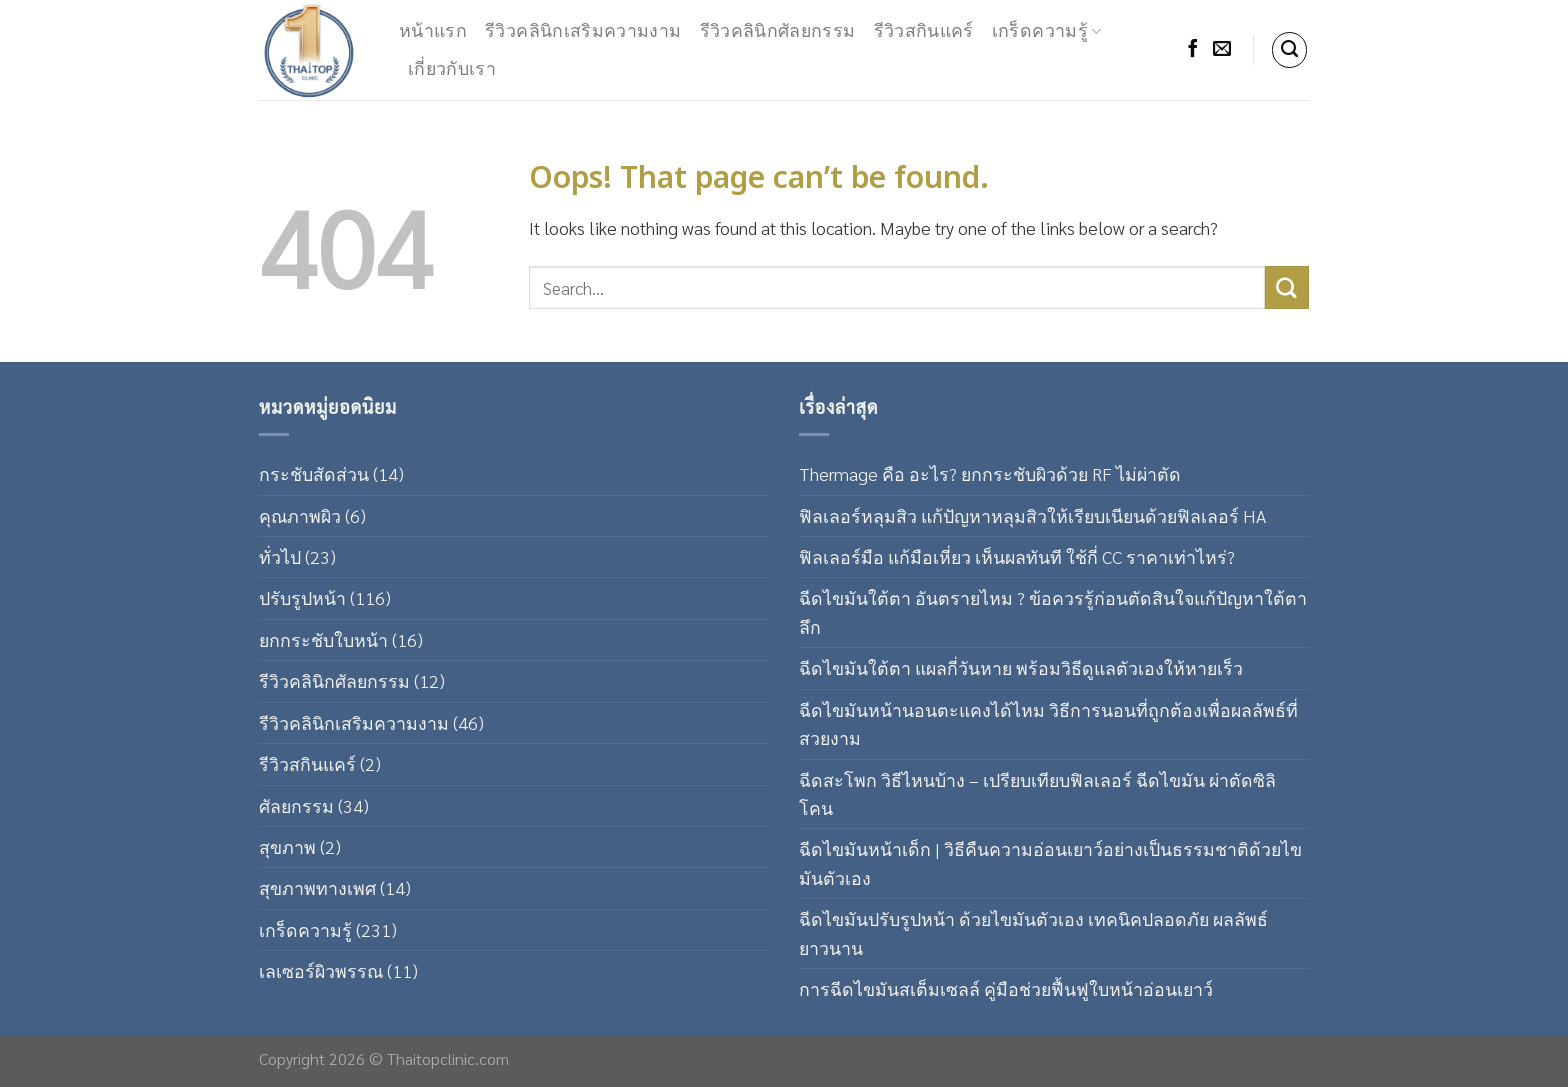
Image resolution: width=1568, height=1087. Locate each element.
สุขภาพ (287, 846)
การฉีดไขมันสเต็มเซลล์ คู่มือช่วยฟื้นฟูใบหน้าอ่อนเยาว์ (1006, 988)
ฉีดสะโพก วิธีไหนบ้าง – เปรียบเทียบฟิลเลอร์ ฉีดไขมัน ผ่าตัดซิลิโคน (1037, 793)
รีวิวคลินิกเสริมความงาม (583, 31)
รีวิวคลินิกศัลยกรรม (778, 31)
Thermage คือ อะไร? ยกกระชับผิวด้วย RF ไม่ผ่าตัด (990, 473)
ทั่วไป (280, 556)
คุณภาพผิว (300, 515)
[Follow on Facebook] (1193, 50)
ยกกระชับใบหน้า (323, 639)
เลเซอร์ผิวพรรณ (321, 970)
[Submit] (1287, 287)
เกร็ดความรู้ (1047, 31)
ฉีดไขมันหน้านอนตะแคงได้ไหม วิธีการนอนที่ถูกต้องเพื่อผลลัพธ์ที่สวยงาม (1048, 723)
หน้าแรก (433, 31)
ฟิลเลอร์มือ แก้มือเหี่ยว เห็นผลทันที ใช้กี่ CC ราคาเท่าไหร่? (1017, 556)
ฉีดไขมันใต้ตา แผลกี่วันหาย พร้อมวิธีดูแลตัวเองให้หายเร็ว (1021, 667)
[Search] (1290, 50)
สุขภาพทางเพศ (317, 887)
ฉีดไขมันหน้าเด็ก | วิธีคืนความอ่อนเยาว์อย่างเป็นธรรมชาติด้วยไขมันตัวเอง (1050, 862)
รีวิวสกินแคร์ (924, 31)
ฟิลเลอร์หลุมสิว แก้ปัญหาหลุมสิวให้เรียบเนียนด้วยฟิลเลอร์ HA (1032, 515)
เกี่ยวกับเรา (452, 69)
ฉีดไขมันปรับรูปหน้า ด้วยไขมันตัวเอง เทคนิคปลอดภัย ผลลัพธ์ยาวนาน (1033, 932)
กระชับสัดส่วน (314, 473)
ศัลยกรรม (296, 805)
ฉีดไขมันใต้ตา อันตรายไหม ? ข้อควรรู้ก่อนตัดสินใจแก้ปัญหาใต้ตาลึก (1053, 611)
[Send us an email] (1222, 50)
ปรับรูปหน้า (302, 597)
